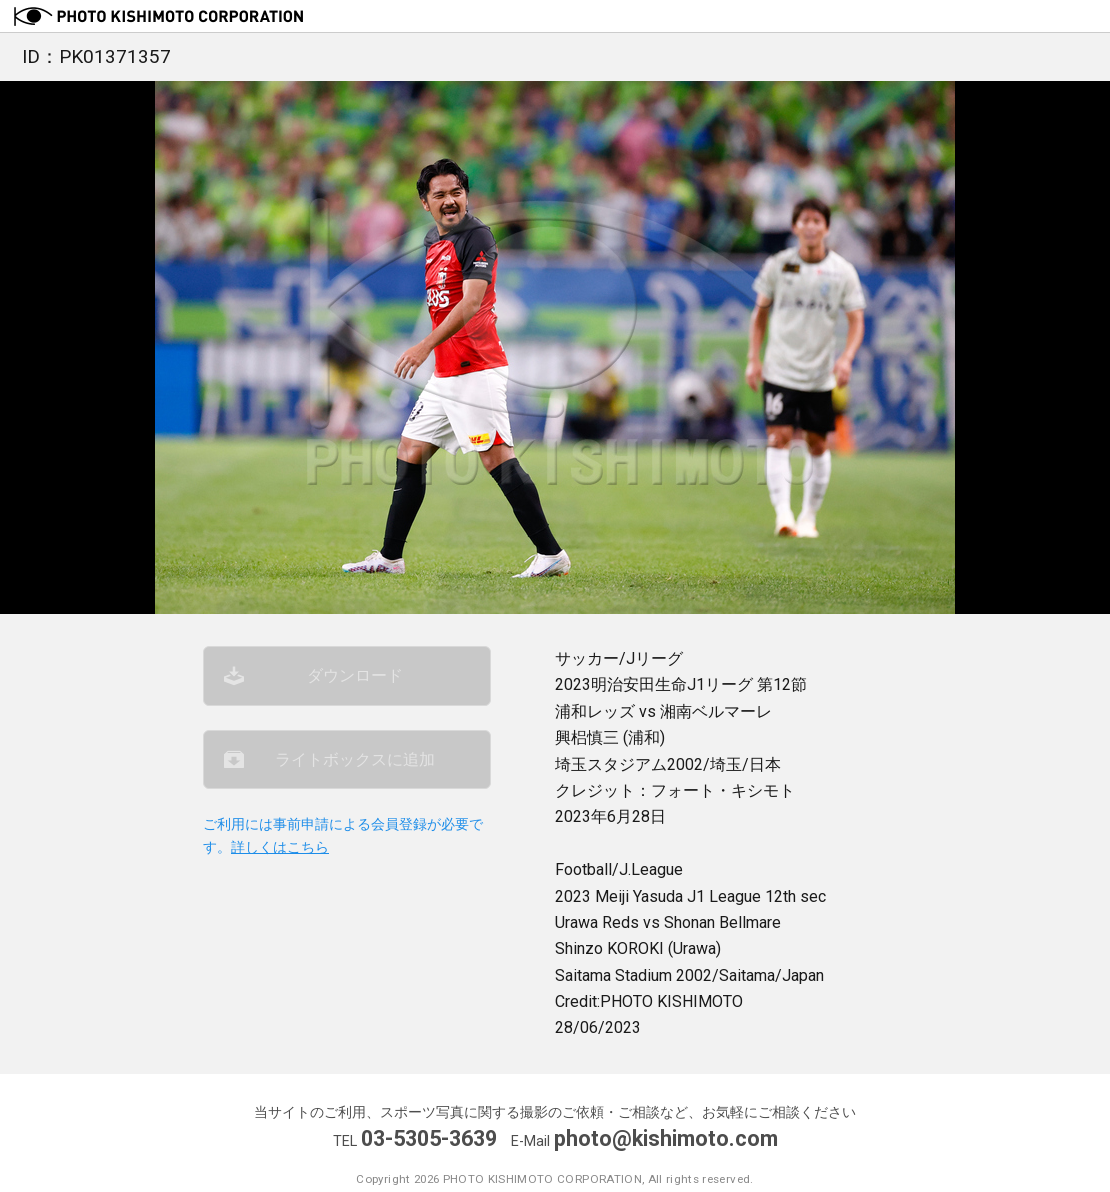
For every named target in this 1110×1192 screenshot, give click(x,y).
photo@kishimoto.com (666, 1138)
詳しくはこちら (280, 847)
